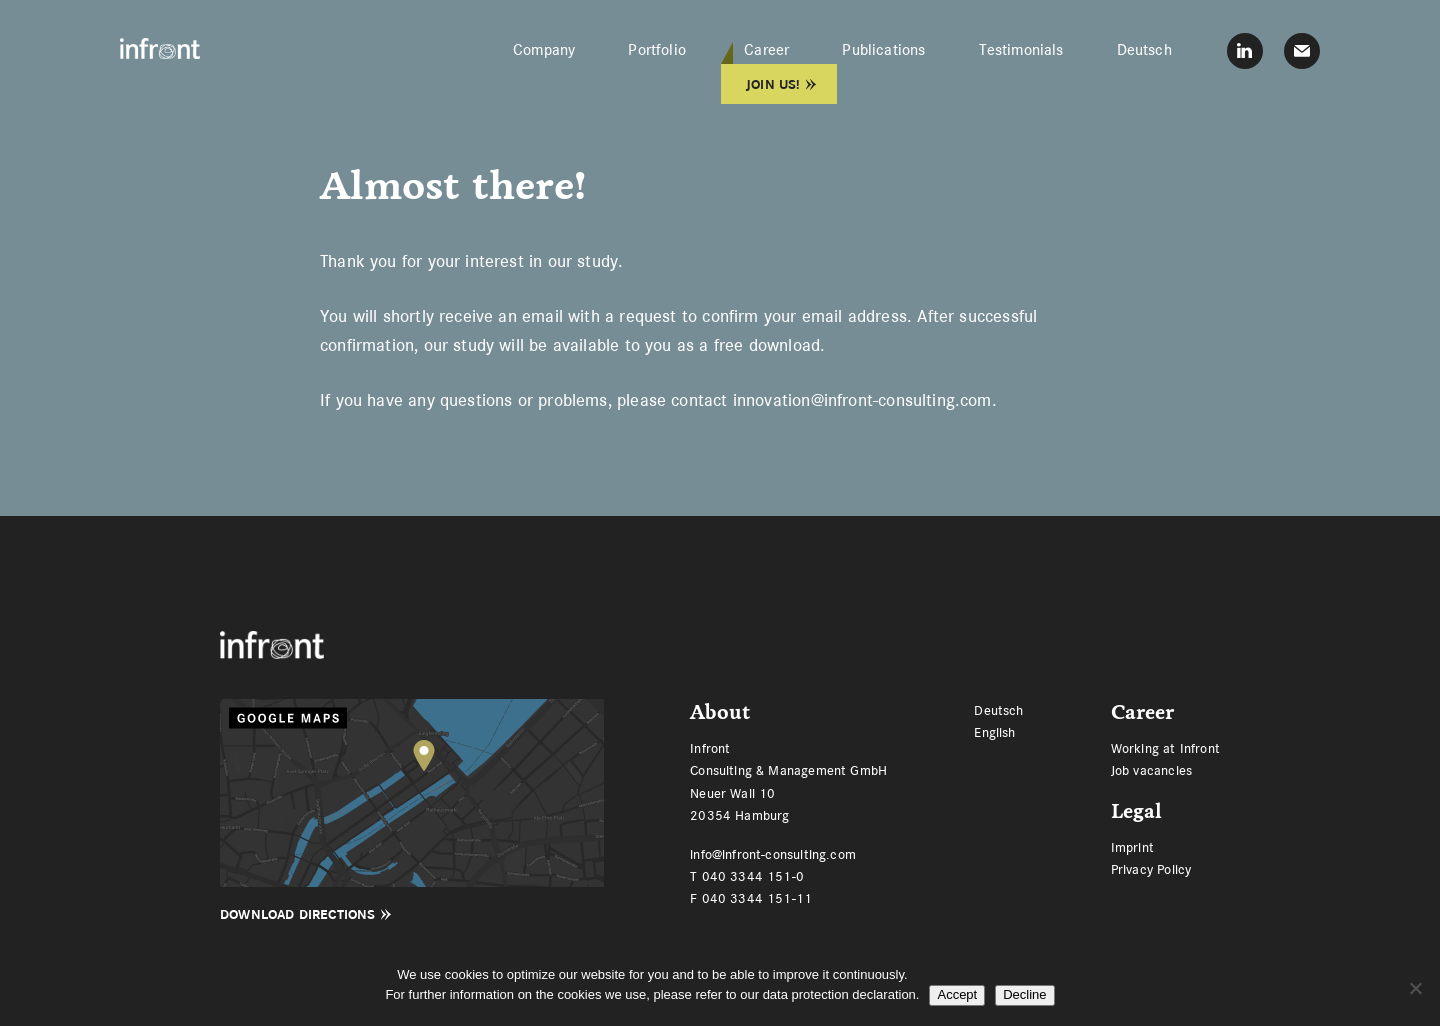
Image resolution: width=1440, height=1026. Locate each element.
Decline (1024, 994)
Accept (957, 994)
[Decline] (1415, 988)
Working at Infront (1165, 748)
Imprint (1132, 847)
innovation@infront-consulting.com (862, 400)
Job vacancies (1151, 770)
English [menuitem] (994, 731)
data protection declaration (839, 994)
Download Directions (297, 914)
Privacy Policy (1151, 869)
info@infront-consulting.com (773, 854)
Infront (160, 48)
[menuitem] (1144, 50)
